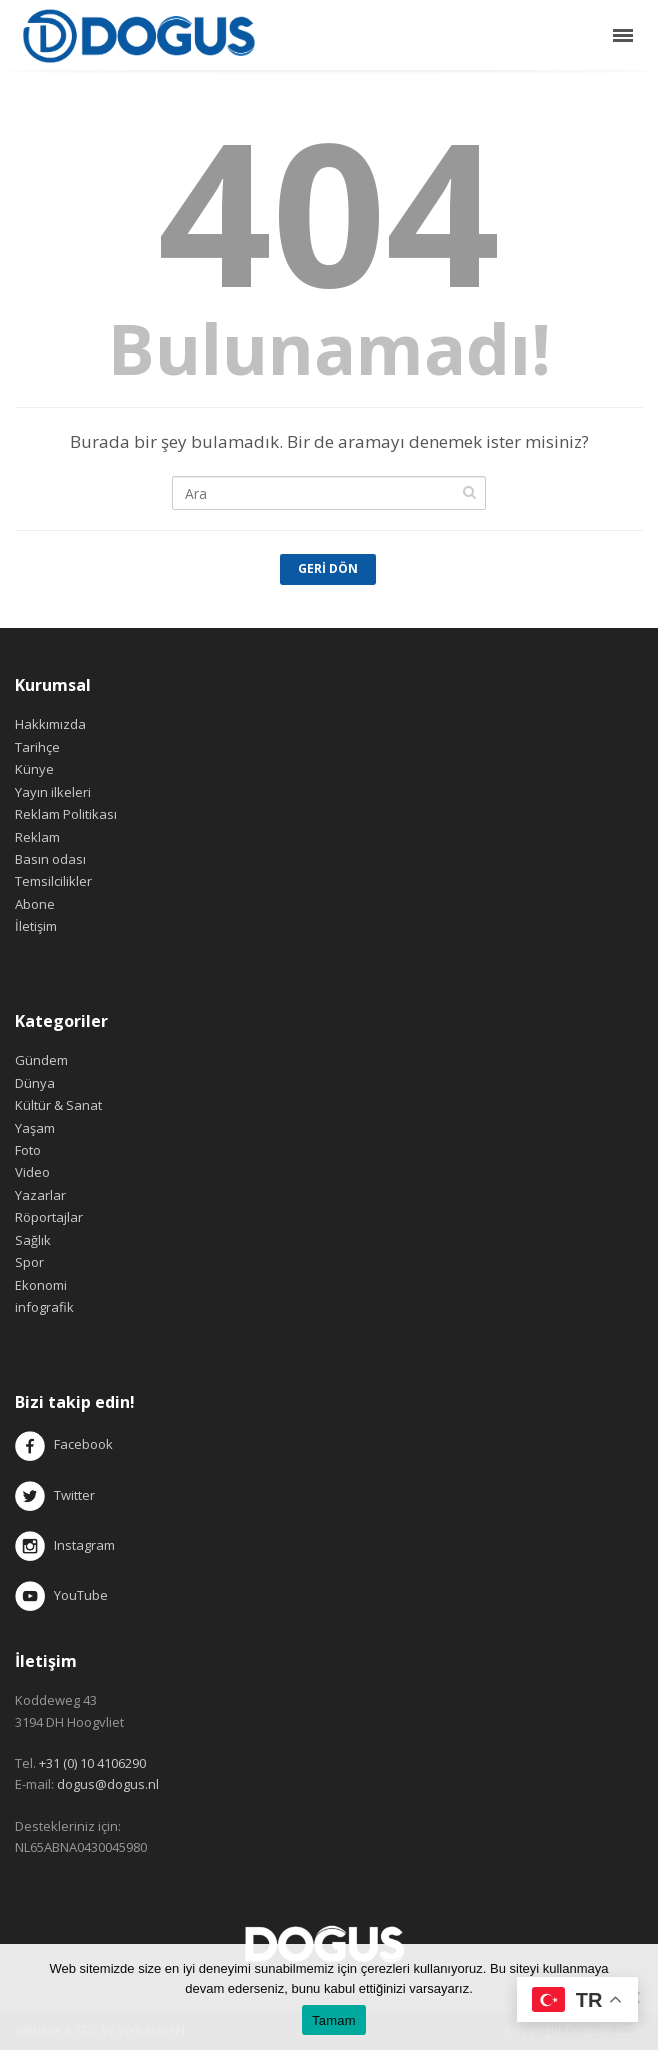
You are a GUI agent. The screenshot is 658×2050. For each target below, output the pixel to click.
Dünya (35, 1083)
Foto (28, 1150)
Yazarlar (40, 1195)
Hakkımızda (50, 724)
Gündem (41, 1060)
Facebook (83, 1445)
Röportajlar (49, 1217)
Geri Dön (328, 568)
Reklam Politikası (66, 814)
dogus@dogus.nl (108, 1784)
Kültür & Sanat (58, 1105)
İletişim (36, 926)
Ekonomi (41, 1285)
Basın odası (50, 859)
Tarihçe (37, 747)
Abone (35, 904)
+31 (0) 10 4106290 (92, 1763)
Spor (29, 1262)
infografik (44, 1307)
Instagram (66, 1545)
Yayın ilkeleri (53, 792)
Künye (34, 769)
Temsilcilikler (53, 881)
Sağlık (33, 1240)
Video (32, 1172)
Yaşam (35, 1128)
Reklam (37, 837)
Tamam (334, 2020)
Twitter (55, 1495)
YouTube (61, 1595)
